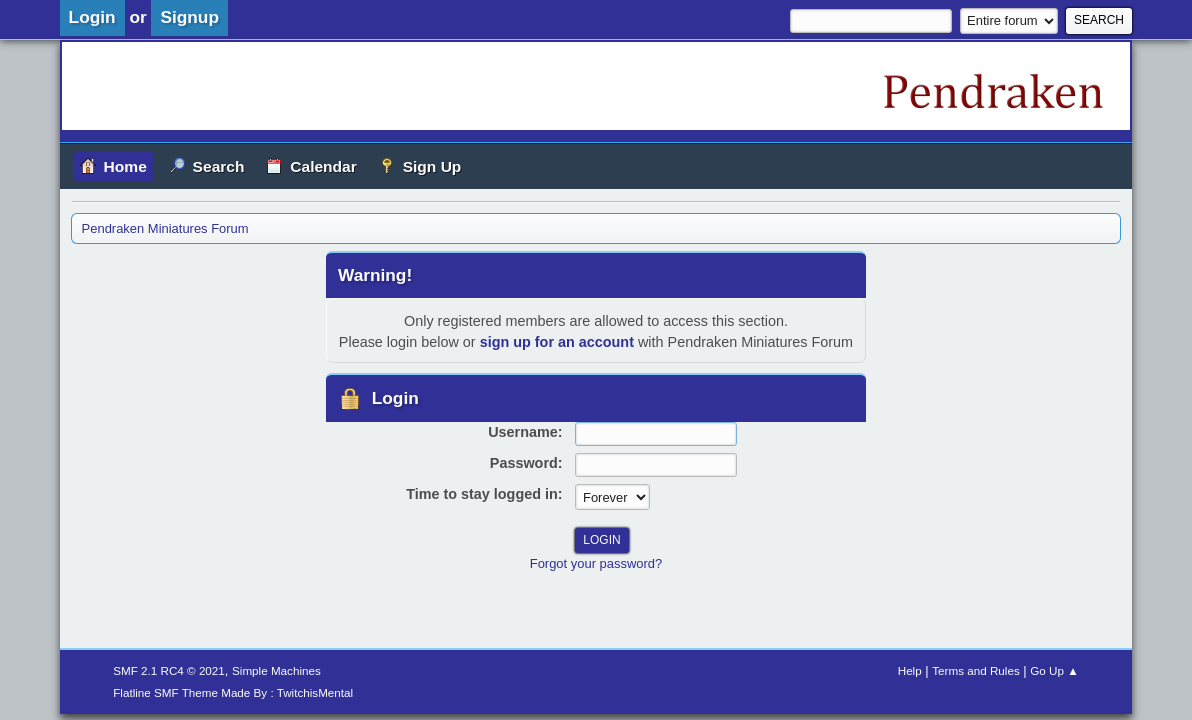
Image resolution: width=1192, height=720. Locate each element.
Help (910, 670)
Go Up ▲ (1054, 670)
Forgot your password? (596, 563)
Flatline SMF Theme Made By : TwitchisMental (233, 692)
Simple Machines (276, 670)
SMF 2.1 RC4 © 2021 (169, 670)
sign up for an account (557, 342)
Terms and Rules (975, 670)
